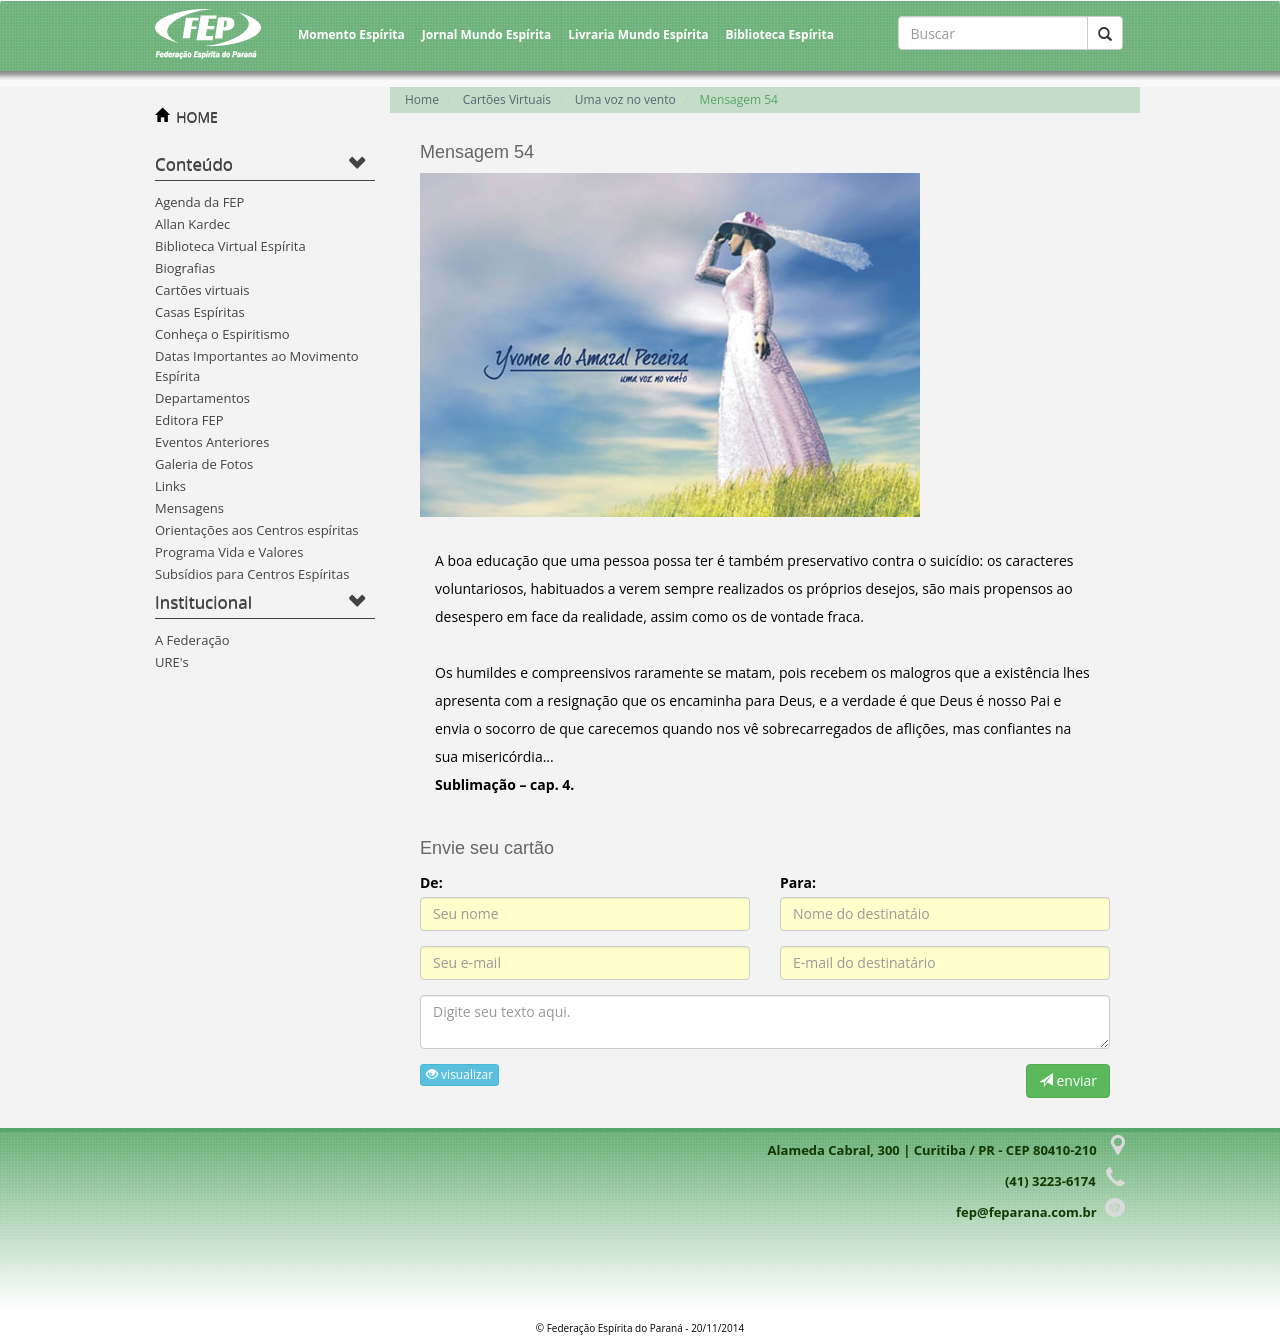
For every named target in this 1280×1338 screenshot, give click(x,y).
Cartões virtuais (202, 290)
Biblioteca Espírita (779, 34)
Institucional (203, 601)
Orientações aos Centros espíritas (257, 530)
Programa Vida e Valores (229, 552)
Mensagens (189, 508)
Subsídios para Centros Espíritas (252, 574)
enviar (1068, 1080)
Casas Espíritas (200, 312)
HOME (197, 116)
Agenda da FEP (199, 202)
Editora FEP (189, 420)
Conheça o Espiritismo (222, 334)
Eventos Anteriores (212, 442)
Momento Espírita (351, 34)
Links (170, 486)
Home (422, 99)
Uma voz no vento (625, 99)
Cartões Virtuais (507, 99)
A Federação (192, 640)
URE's (172, 662)
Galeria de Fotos (204, 464)
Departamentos (202, 398)
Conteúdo (194, 163)
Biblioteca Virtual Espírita (230, 246)
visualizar (459, 1074)
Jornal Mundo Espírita (487, 34)
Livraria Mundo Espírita (638, 34)
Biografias (185, 268)
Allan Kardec (192, 224)
